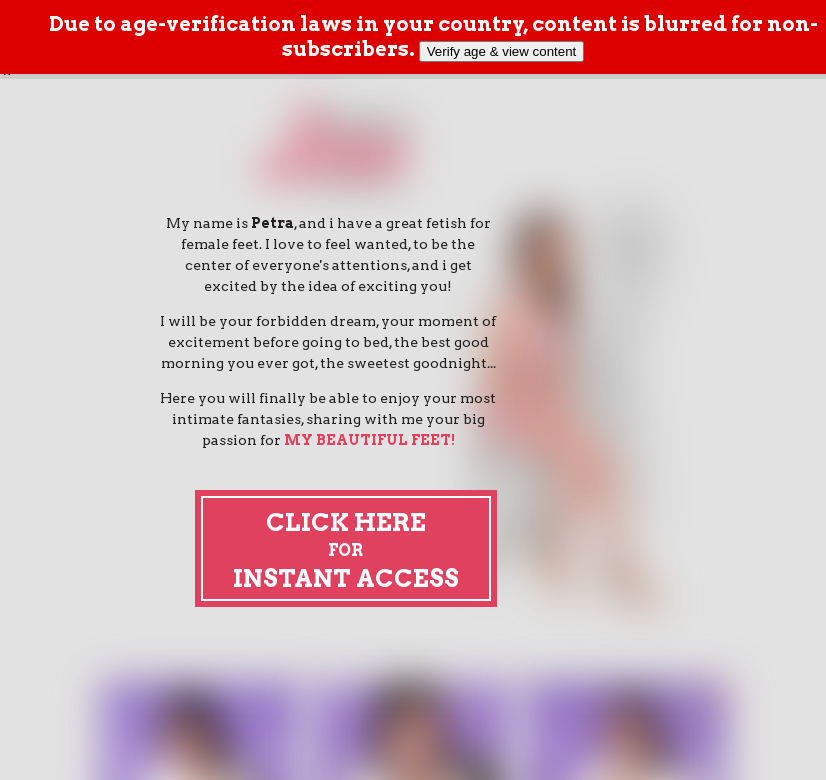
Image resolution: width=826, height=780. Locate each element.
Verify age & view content (502, 51)
